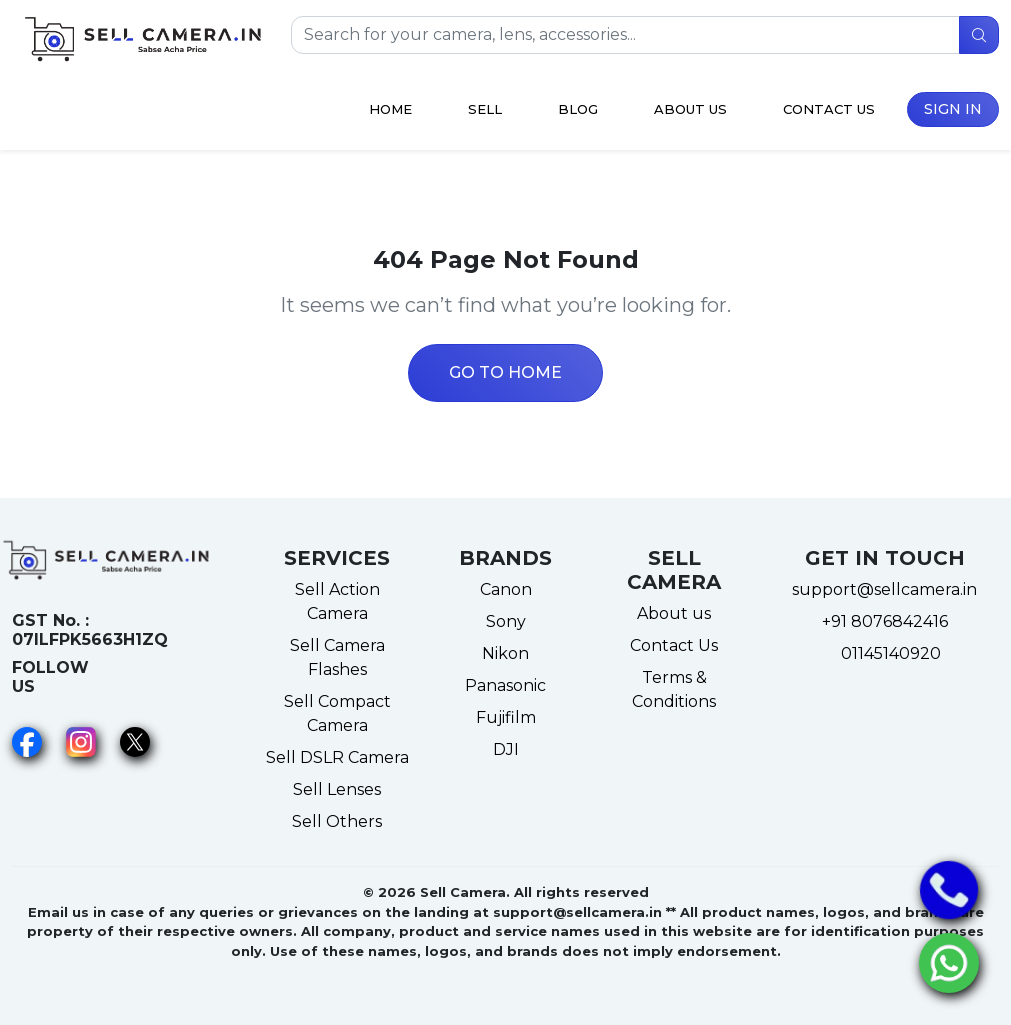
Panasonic (505, 685)
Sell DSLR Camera (337, 757)
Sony (506, 621)
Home (390, 109)
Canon (506, 589)
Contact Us (829, 109)
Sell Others (337, 821)
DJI (506, 749)
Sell (485, 109)
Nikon (505, 653)
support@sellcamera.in (884, 589)
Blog (578, 109)
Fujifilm (506, 717)
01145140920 (885, 653)
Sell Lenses (337, 789)
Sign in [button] (953, 109)
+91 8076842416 (885, 621)
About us (674, 613)
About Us (690, 109)
